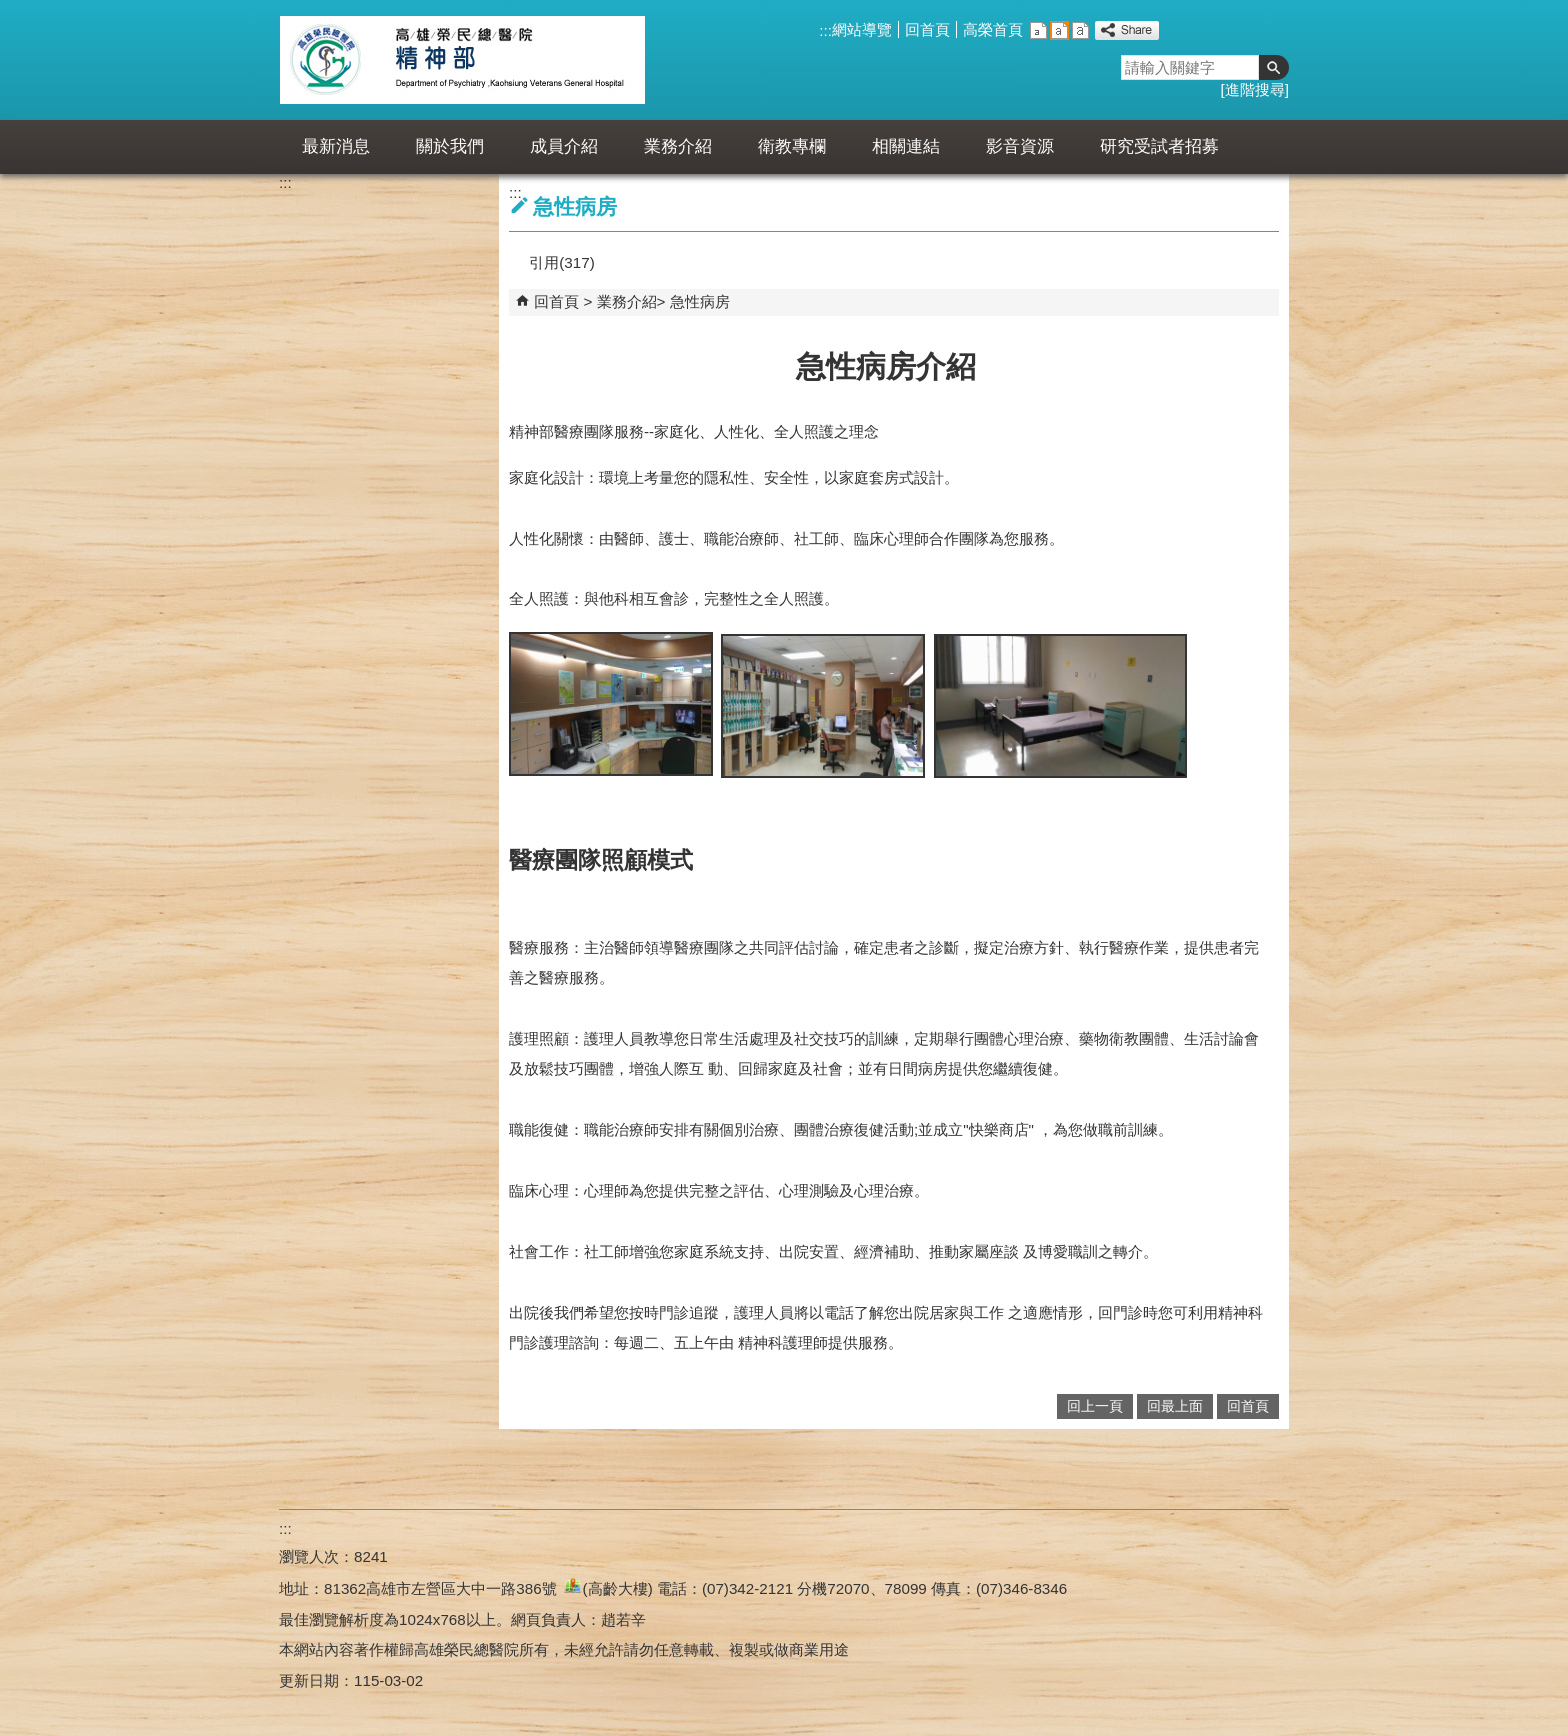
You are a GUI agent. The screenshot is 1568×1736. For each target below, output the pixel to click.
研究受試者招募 (1159, 146)
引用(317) (561, 262)
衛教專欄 (792, 146)
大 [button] (1080, 30)
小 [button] (1038, 30)
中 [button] (1059, 30)
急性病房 (700, 301)
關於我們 (450, 146)
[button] (1274, 67)
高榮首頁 (993, 29)
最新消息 (336, 146)
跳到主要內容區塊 (10, 10)
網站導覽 (862, 29)
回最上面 (1175, 1406)
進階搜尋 (1255, 89)
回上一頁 (1095, 1406)
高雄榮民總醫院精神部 (462, 60)
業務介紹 (678, 146)
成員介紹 (564, 146)
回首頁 (927, 29)
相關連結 (906, 146)
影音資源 (1020, 146)
